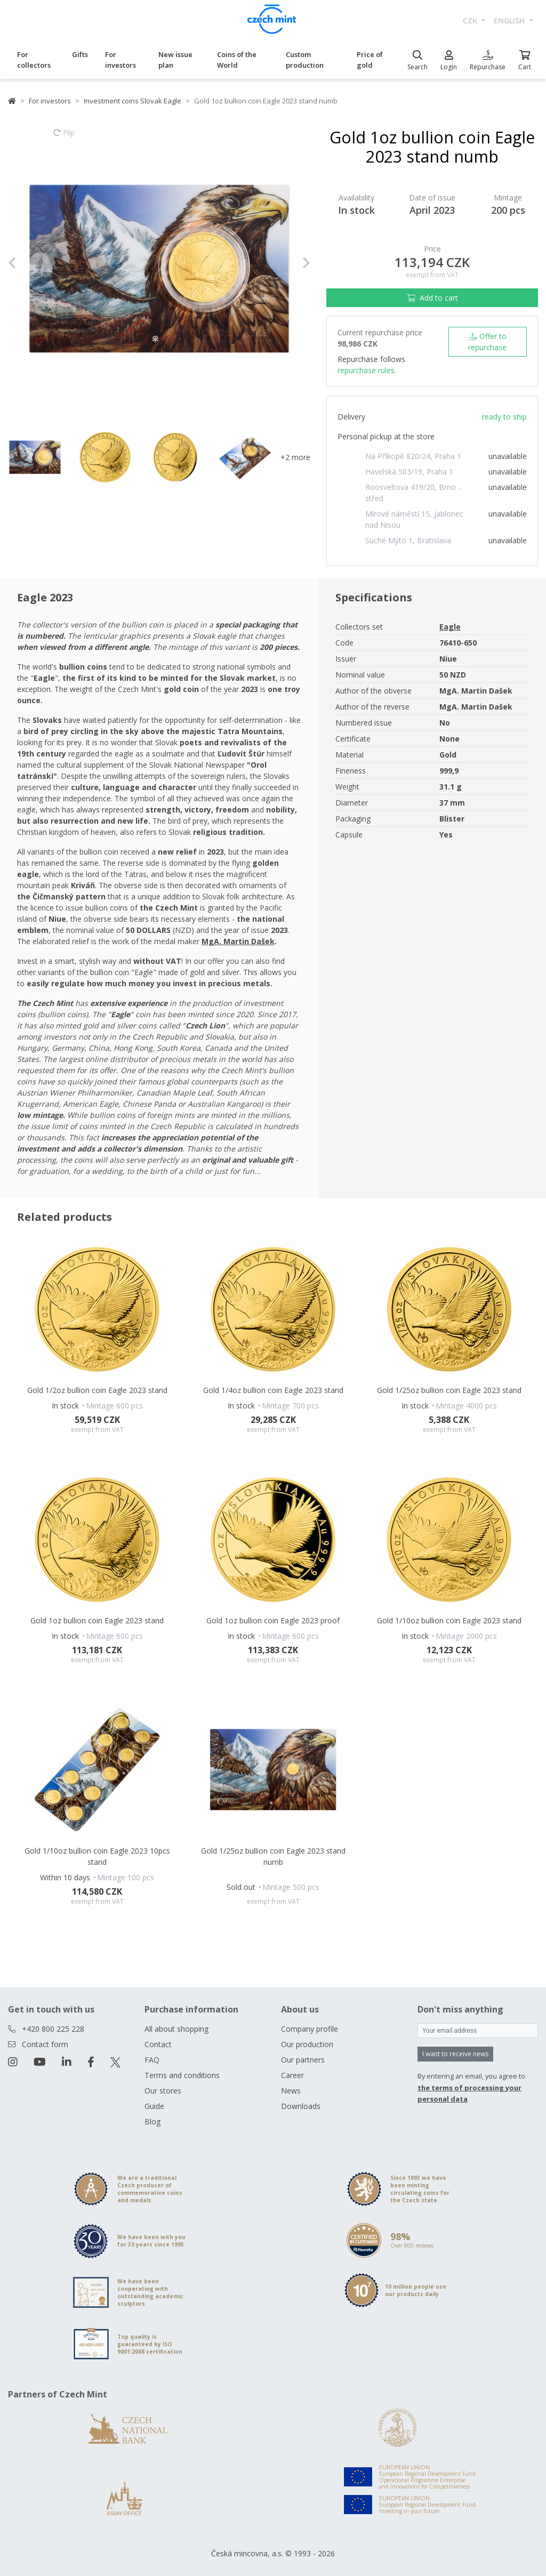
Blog (152, 2121)
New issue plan (175, 60)
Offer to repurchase (487, 341)
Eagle (450, 627)
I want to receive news (455, 2053)
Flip (64, 137)
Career (292, 2075)
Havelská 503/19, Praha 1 (409, 471)
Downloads (300, 2106)
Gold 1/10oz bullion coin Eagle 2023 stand (449, 1620)
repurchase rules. (367, 370)
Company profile (309, 2029)
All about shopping (176, 2029)
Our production (307, 2044)
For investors (120, 60)
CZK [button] (471, 20)
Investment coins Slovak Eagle (132, 101)
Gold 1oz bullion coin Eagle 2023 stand (97, 1620)
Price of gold (370, 60)
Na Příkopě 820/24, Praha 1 (413, 456)
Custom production (305, 60)
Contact (158, 2044)
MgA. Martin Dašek (238, 941)
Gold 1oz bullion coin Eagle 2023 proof (273, 1620)
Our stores (162, 2091)
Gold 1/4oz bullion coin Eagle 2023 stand (273, 1390)
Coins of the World (236, 60)
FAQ (151, 2060)
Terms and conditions (182, 2075)
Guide (154, 2106)
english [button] (510, 20)
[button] (30, 263)
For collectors (34, 60)
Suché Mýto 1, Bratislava (408, 540)
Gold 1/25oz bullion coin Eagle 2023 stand (449, 1390)
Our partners (303, 2060)
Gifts (80, 54)
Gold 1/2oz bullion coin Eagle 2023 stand (97, 1390)
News (291, 2091)
